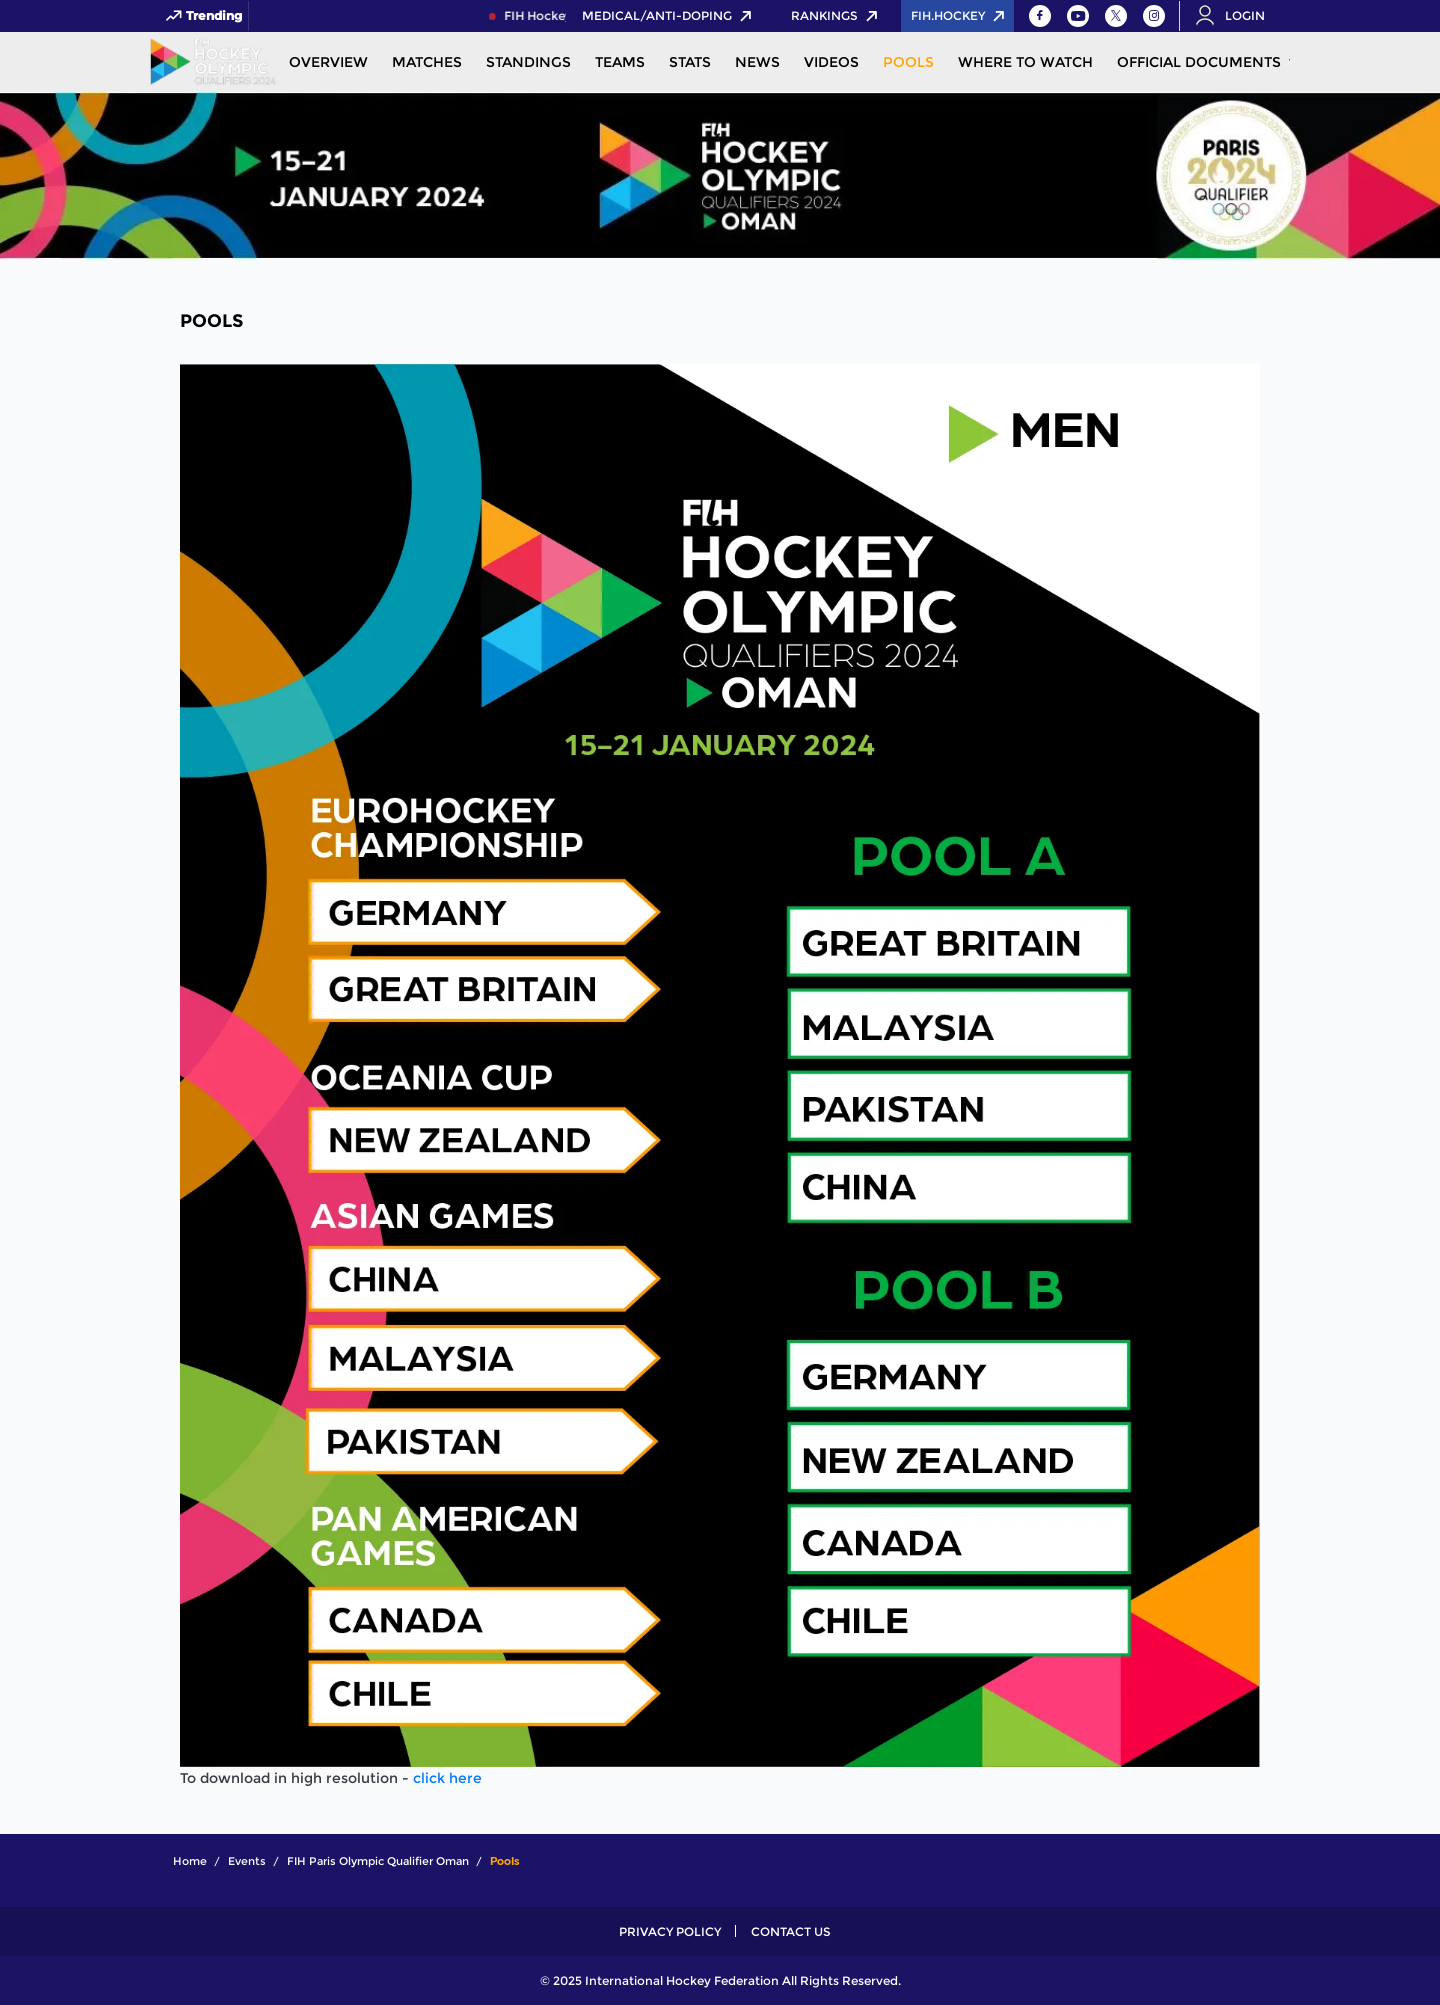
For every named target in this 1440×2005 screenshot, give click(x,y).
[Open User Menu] (1237, 16)
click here (447, 1778)
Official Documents (1199, 62)
